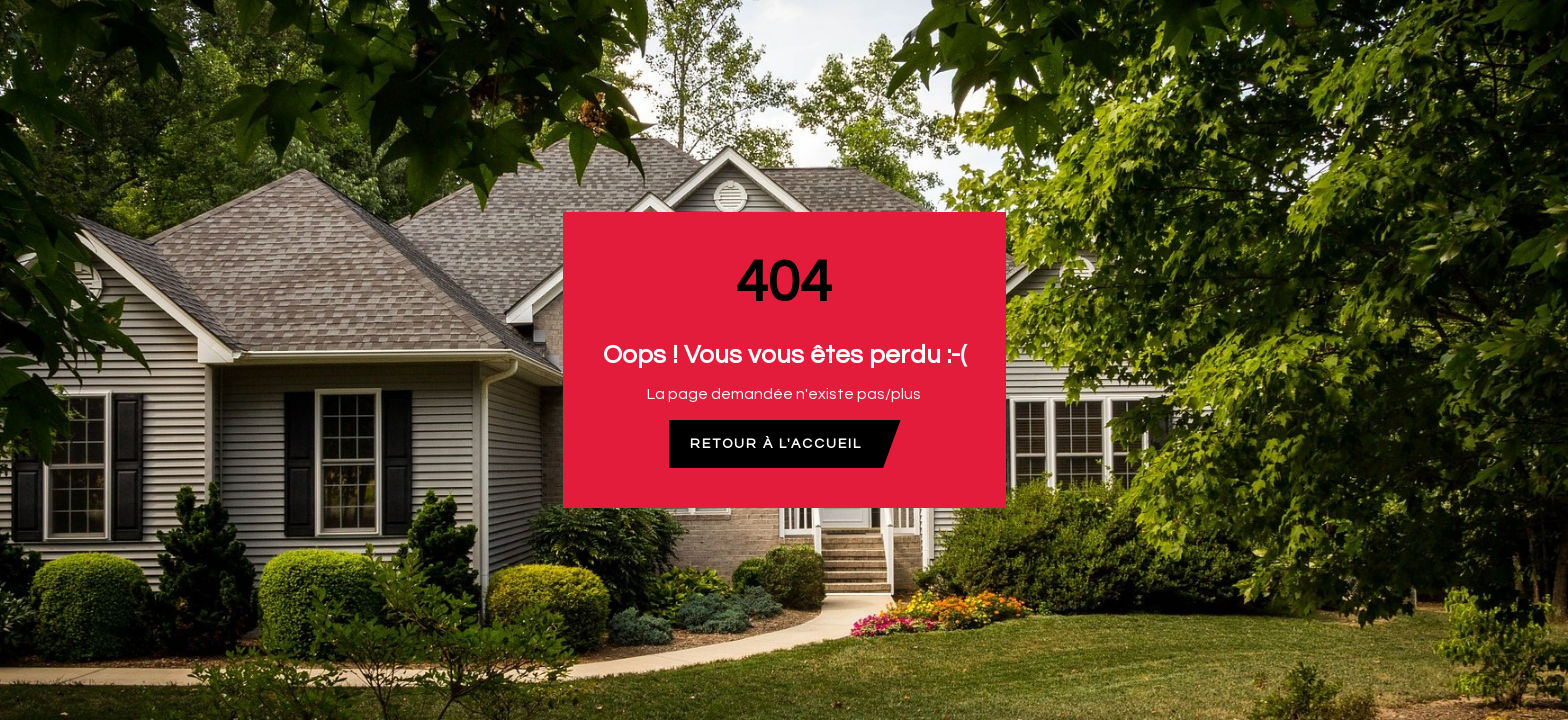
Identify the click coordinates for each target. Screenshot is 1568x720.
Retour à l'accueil (776, 444)
